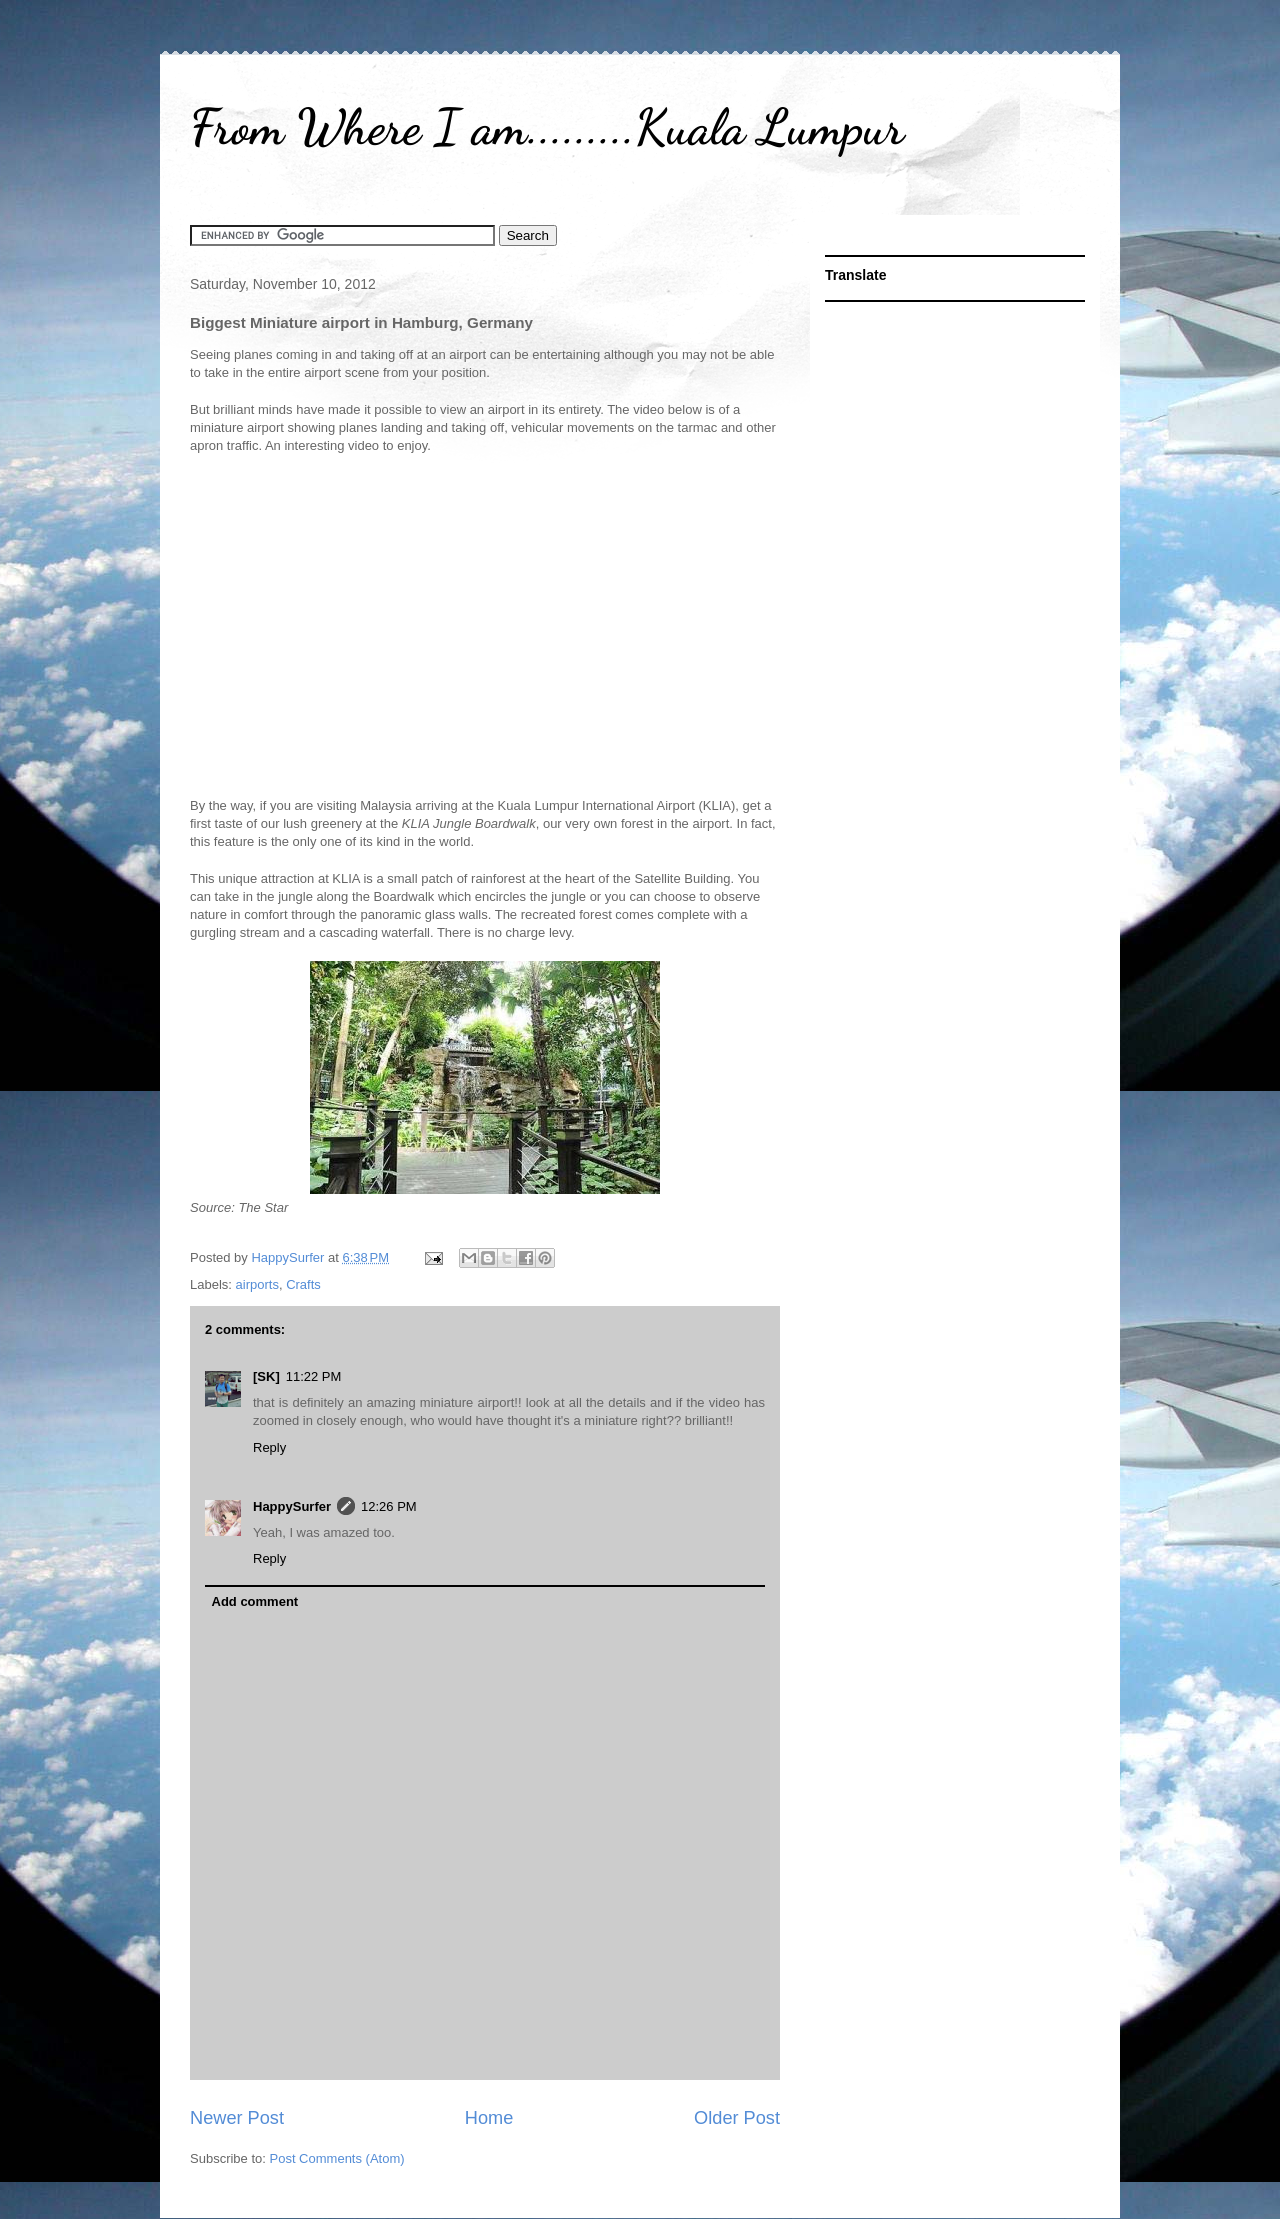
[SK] (266, 1376)
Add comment (255, 1601)
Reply (269, 1447)
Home (489, 2118)
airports (257, 1284)
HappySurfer (292, 1506)
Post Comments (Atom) (337, 2158)
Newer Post (237, 2118)
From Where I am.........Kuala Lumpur (547, 127)
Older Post (737, 2118)
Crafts (303, 1284)
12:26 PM (389, 1506)
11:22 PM (314, 1376)
